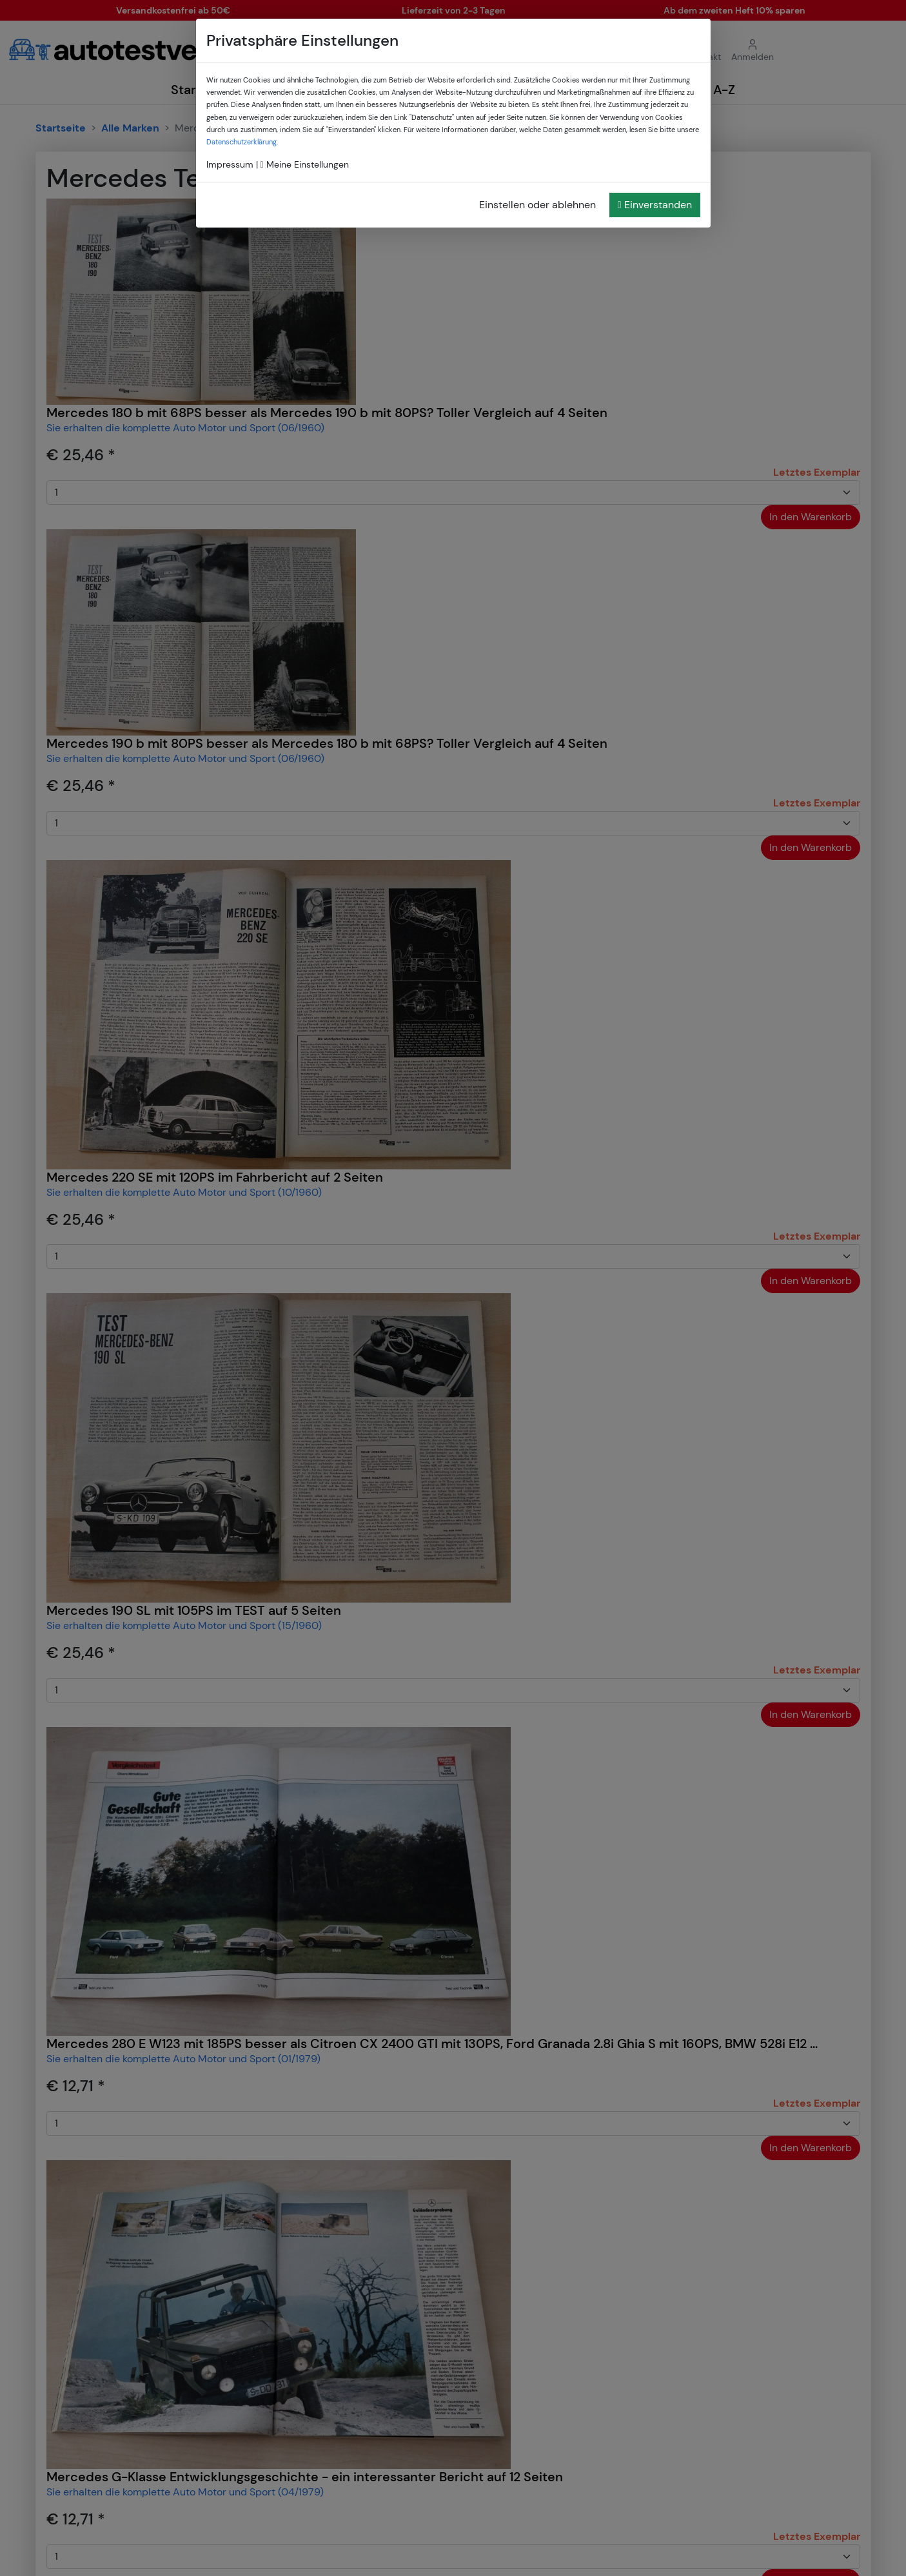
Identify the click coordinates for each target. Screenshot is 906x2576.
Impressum (229, 164)
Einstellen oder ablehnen (537, 204)
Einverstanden (655, 204)
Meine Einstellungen (305, 164)
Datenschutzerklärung (241, 141)
